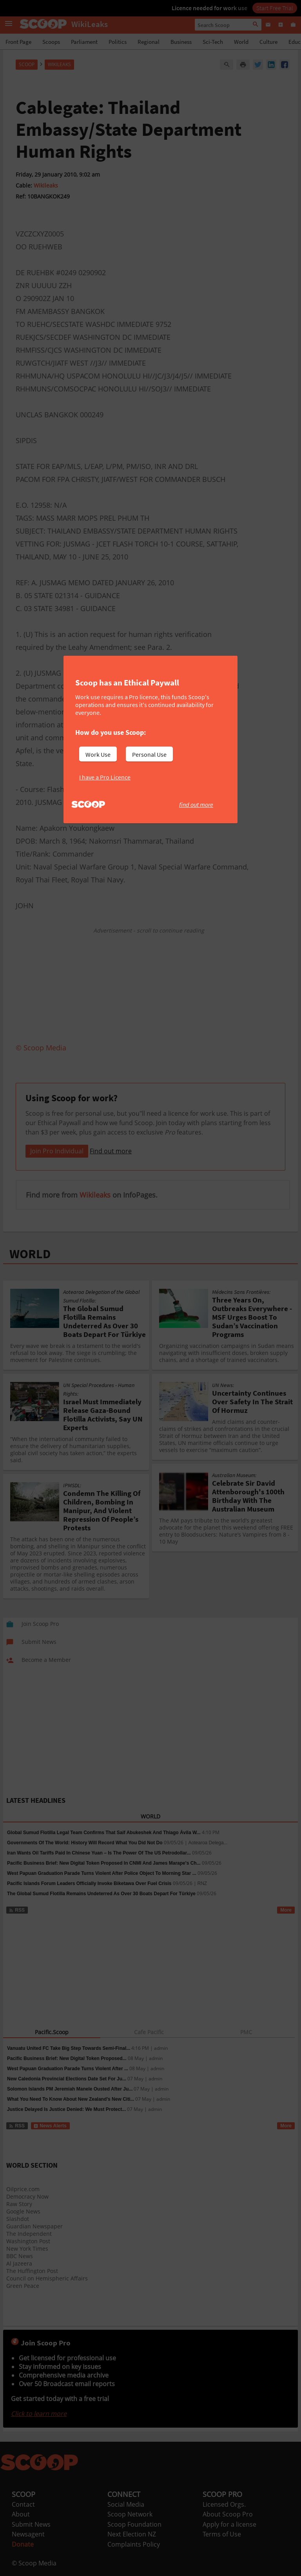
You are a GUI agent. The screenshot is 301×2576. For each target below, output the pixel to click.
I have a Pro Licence (105, 777)
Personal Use (149, 754)
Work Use (98, 754)
